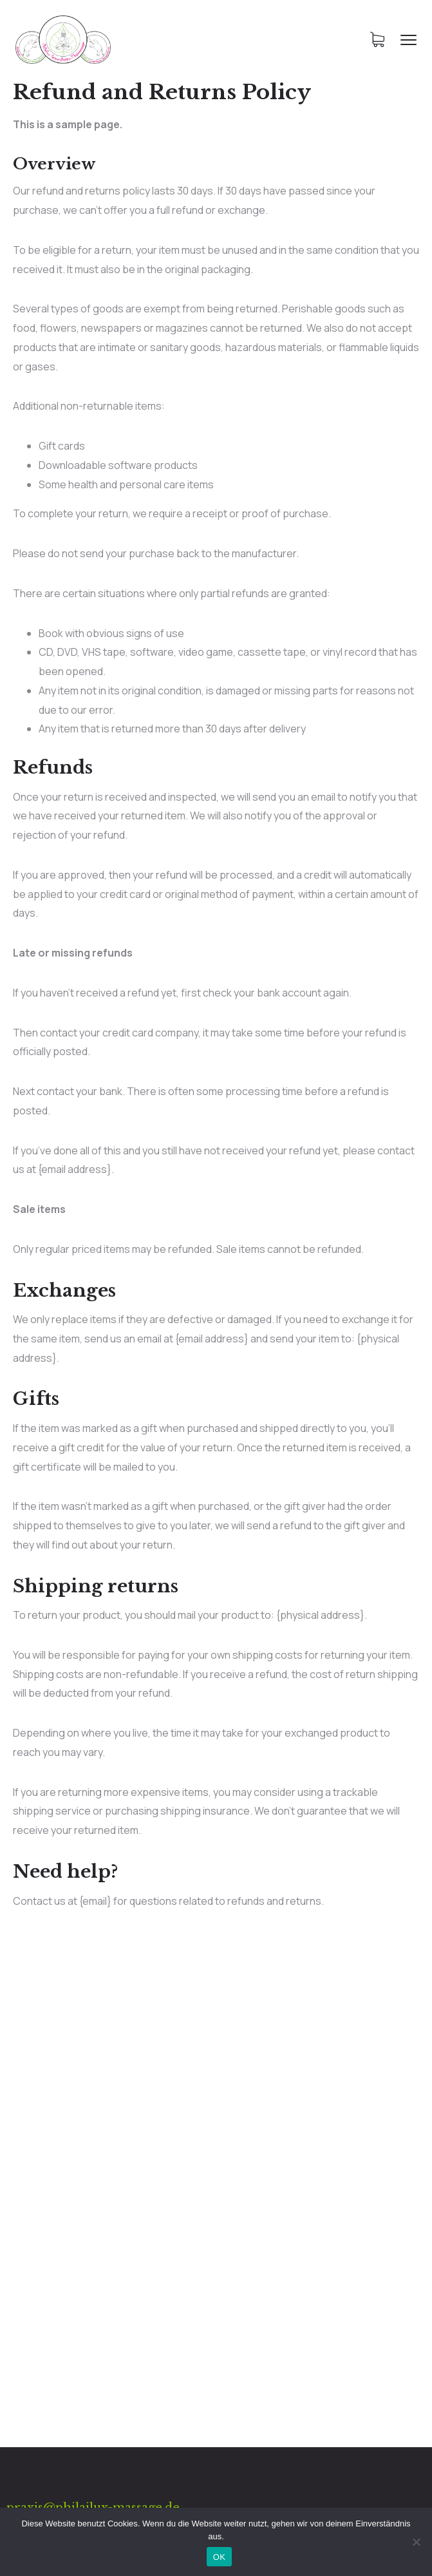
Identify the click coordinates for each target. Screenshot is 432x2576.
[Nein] (415, 2541)
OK (219, 2557)
